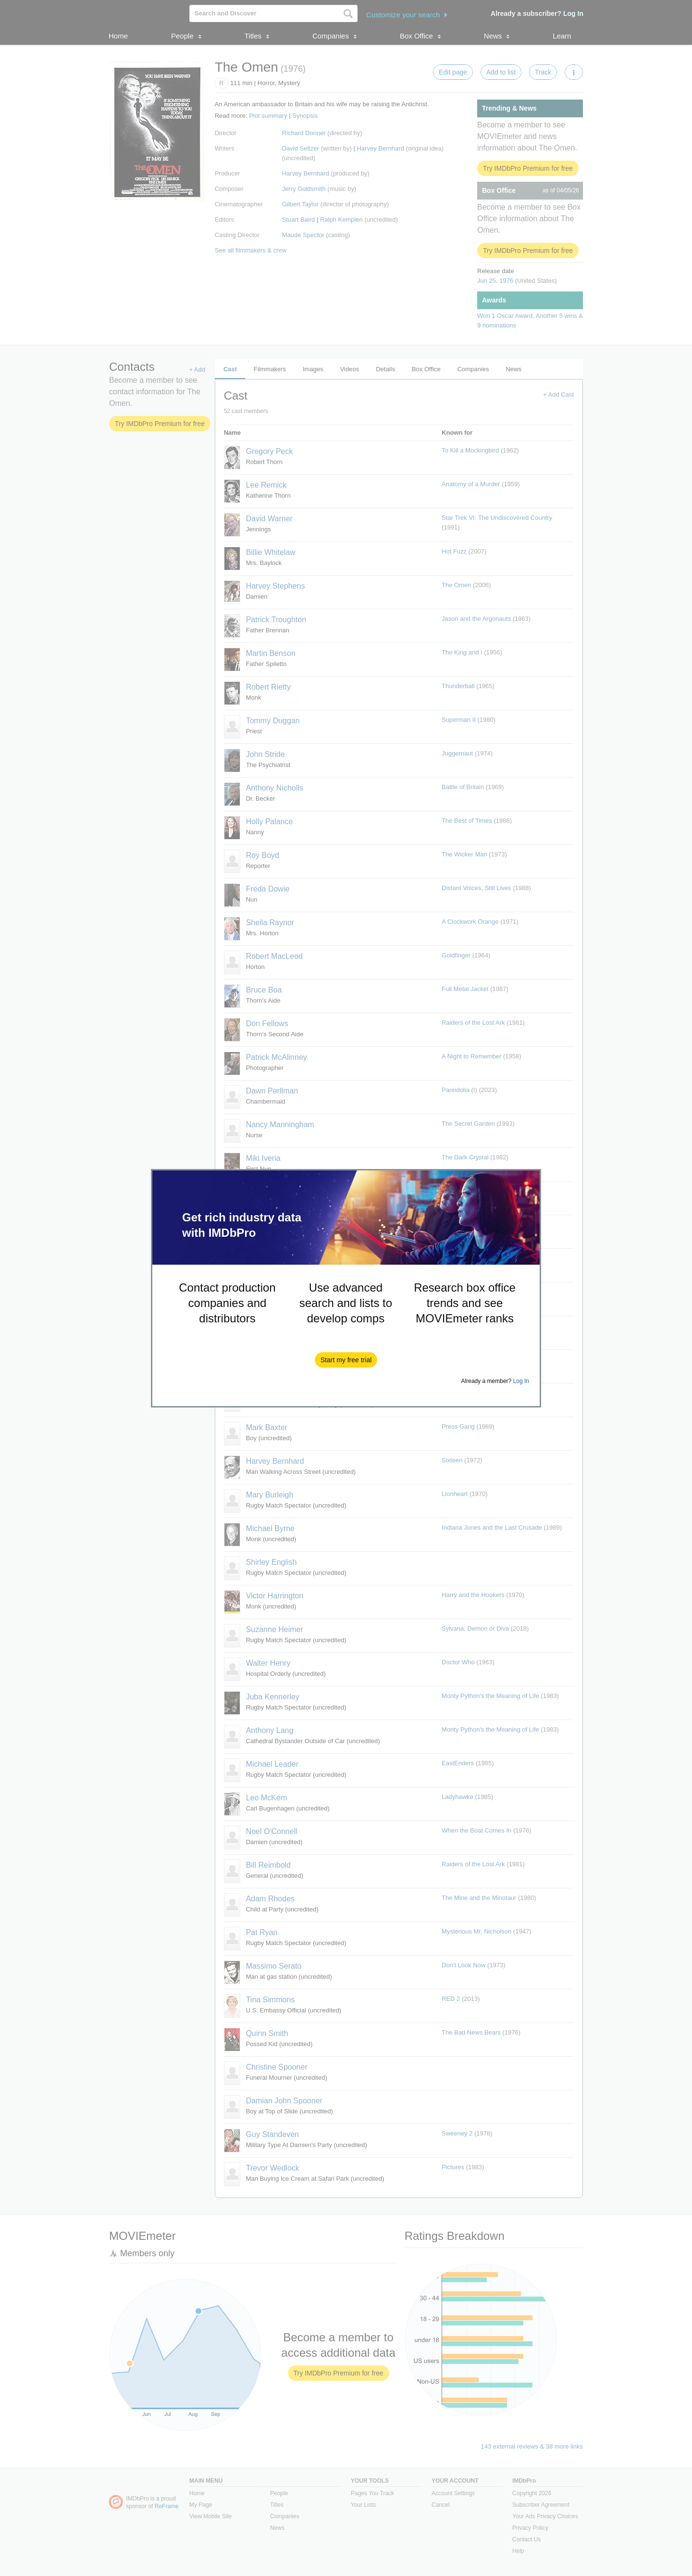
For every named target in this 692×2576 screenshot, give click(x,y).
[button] (346, 1360)
